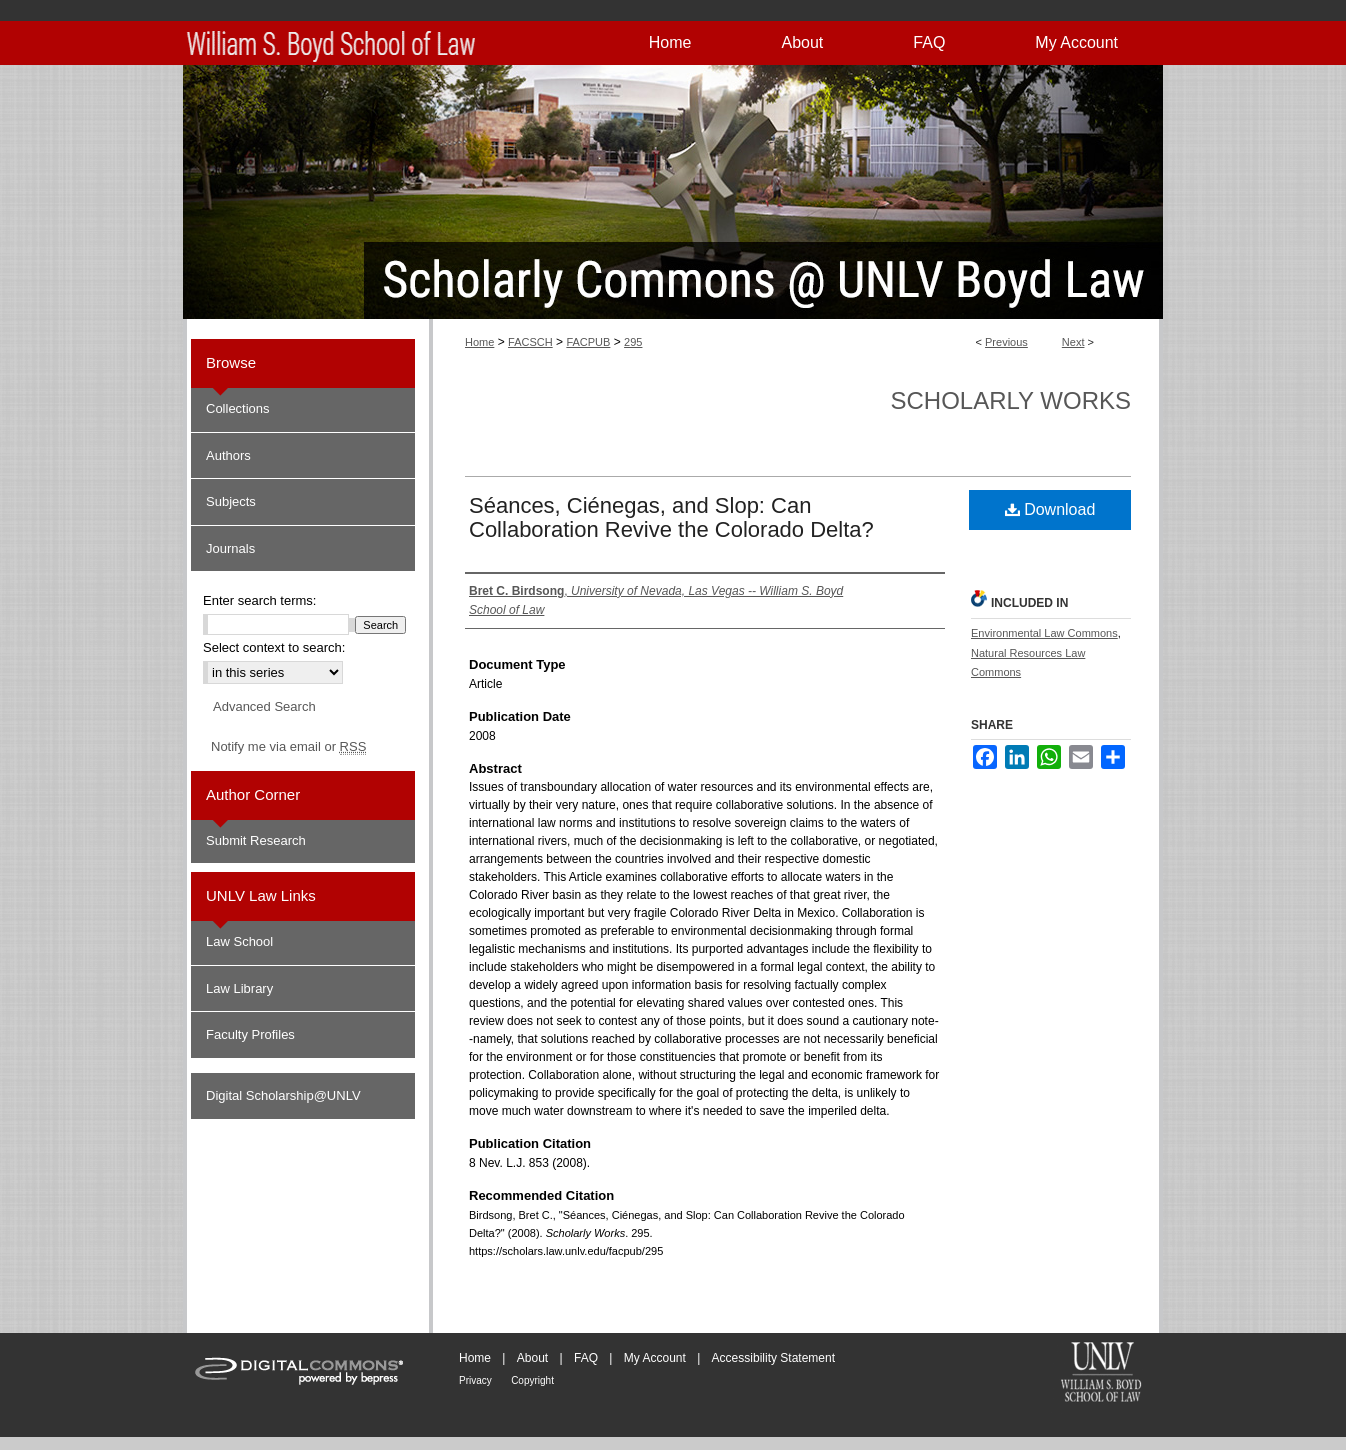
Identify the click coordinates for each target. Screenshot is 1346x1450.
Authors (228, 455)
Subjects (231, 501)
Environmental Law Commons (1044, 633)
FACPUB (588, 342)
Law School (239, 941)
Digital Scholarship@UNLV (283, 1095)
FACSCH (530, 342)
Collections (238, 408)
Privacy (475, 1380)
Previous (1006, 342)
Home (479, 342)
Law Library (239, 988)
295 (633, 342)
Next (1073, 342)
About (532, 1358)
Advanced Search (264, 706)
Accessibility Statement (773, 1358)
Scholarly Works (1010, 400)
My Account (655, 1358)
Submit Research (256, 840)
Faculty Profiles (250, 1034)
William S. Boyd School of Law (1101, 1374)
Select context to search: (274, 647)
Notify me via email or (288, 747)
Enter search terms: (259, 600)
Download (1050, 509)
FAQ (586, 1358)
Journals (230, 548)
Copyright (532, 1380)
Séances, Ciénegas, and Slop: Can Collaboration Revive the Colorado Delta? (671, 517)
